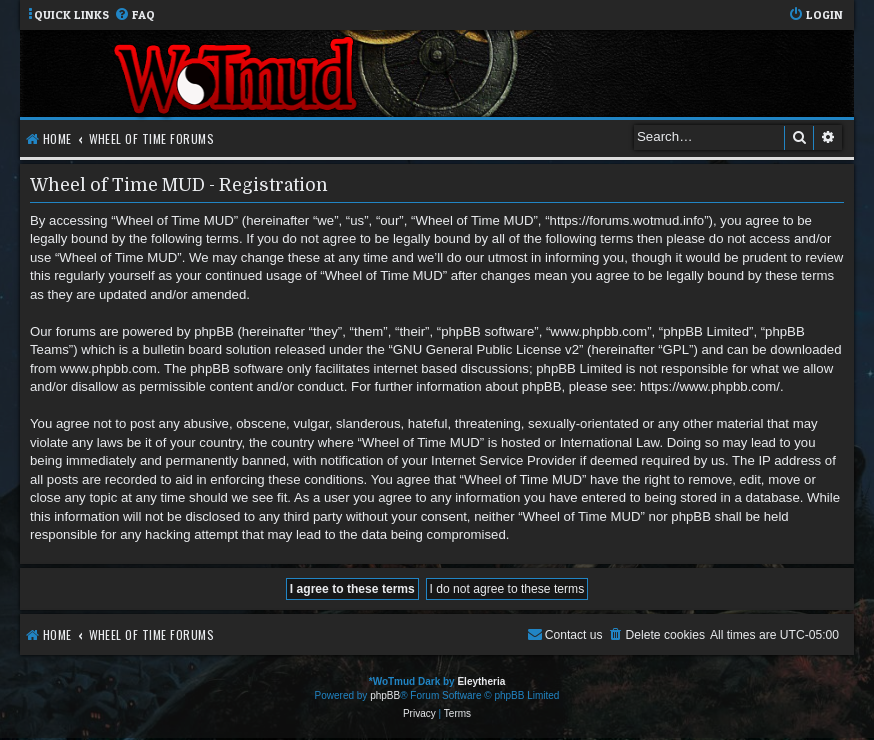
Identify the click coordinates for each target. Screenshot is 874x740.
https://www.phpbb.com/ (710, 386)
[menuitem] (134, 15)
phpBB (385, 695)
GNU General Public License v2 (486, 349)
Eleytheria (481, 681)
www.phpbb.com (108, 368)
